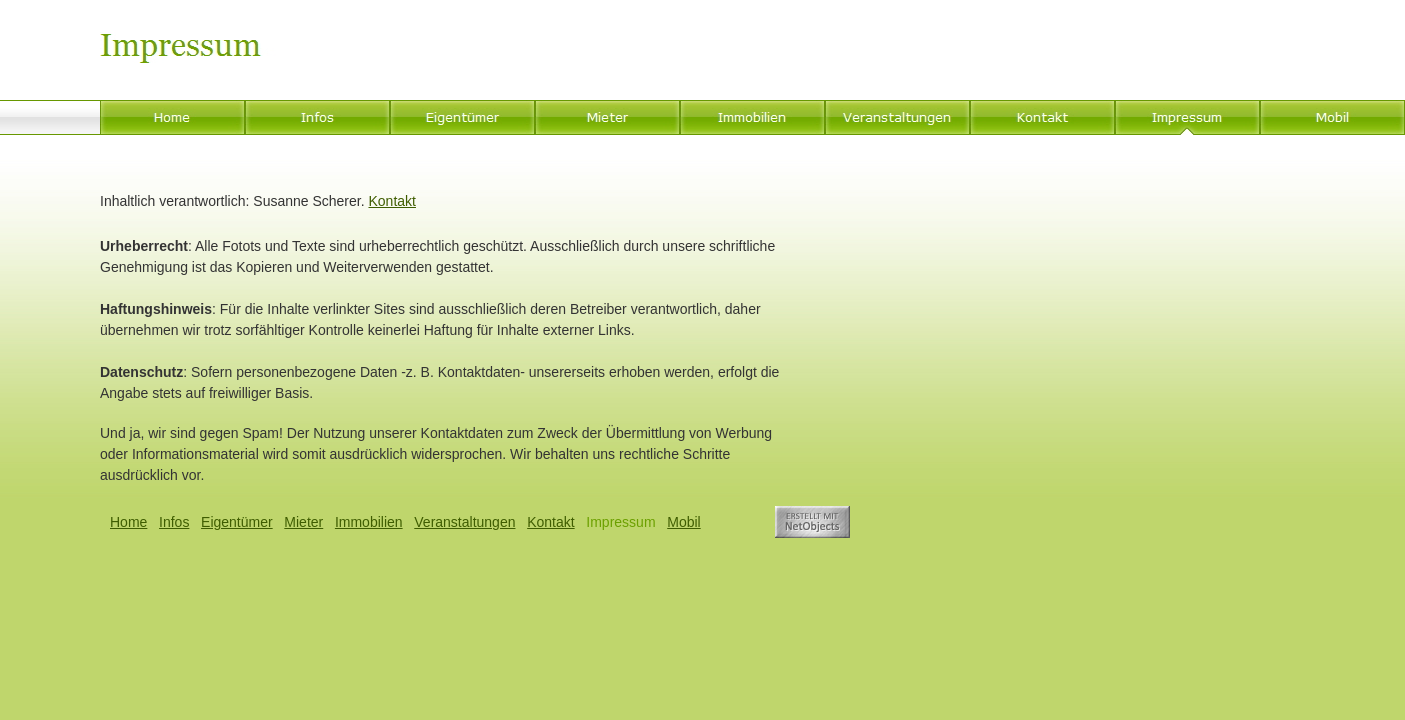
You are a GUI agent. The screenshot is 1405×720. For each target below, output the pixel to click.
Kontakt (391, 201)
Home (128, 522)
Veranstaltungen (464, 522)
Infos (174, 522)
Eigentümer (237, 522)
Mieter (303, 522)
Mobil (683, 522)
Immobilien (369, 522)
